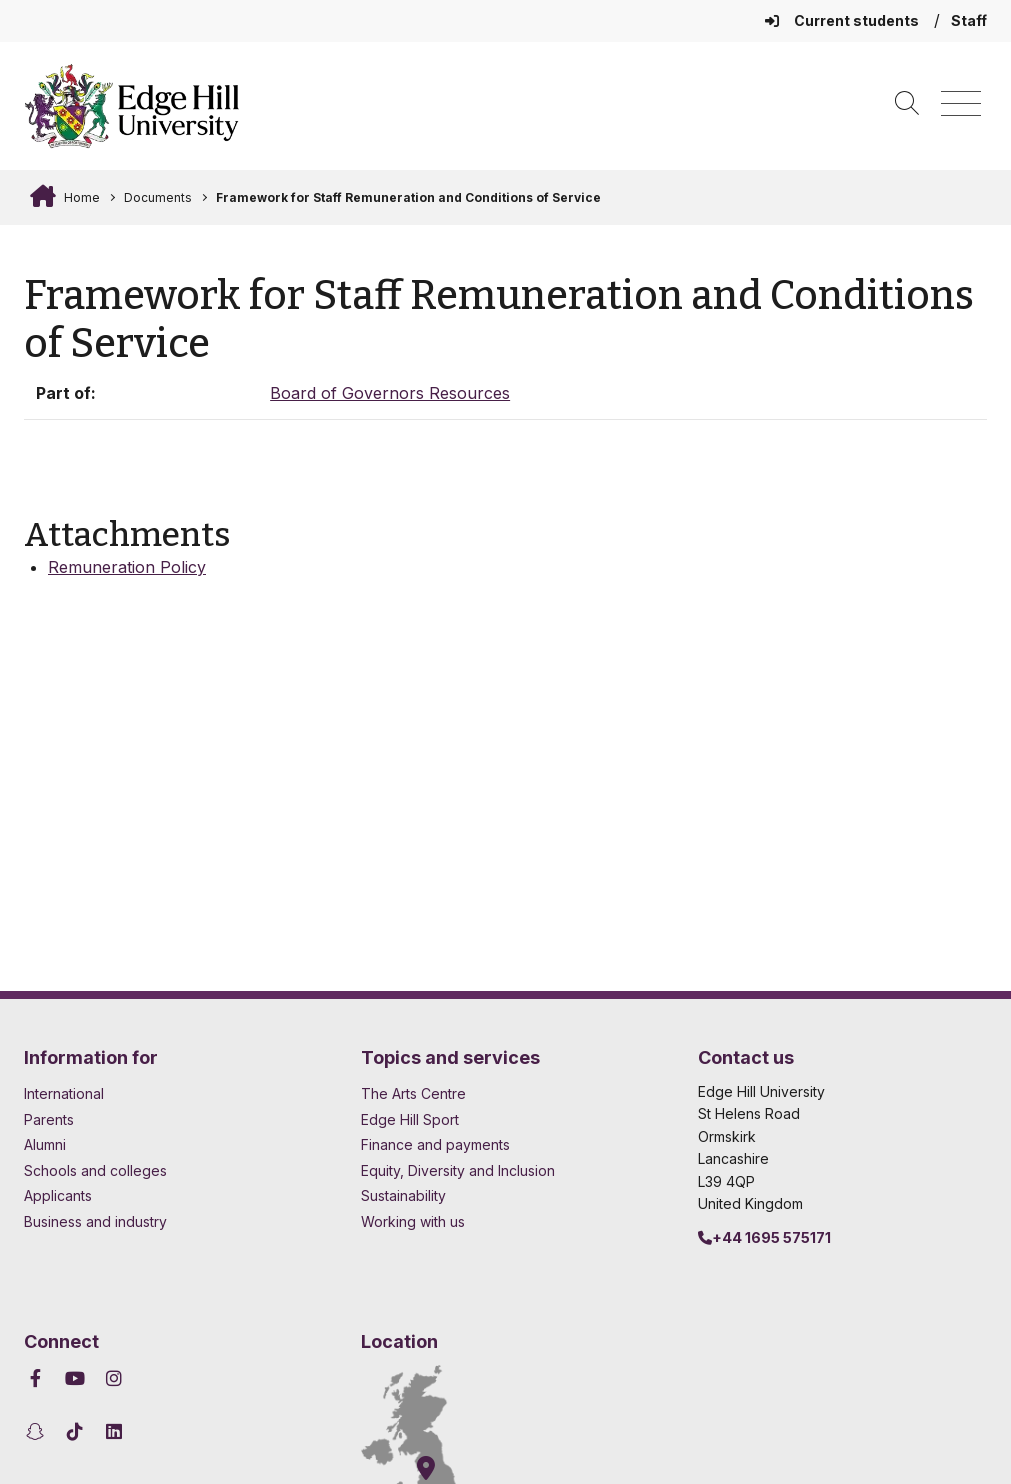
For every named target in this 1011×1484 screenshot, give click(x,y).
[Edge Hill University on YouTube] (75, 1378)
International (64, 1093)
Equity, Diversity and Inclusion (458, 1170)
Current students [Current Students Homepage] (843, 20)
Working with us (413, 1221)
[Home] (132, 106)
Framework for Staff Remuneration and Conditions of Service (408, 197)
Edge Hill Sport (410, 1119)
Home (80, 197)
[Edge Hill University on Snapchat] (38, 1431)
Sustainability (403, 1195)
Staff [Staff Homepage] (969, 20)
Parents (49, 1119)
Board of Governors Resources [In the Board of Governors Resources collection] (390, 393)
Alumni (45, 1144)
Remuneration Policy (127, 567)
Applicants (58, 1195)
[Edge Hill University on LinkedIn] (114, 1431)
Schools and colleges (95, 1170)
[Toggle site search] (907, 104)
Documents (158, 197)
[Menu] (961, 104)
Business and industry (95, 1221)
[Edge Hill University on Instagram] (114, 1378)
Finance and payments (435, 1144)
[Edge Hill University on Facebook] (38, 1378)
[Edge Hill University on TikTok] (75, 1431)
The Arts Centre (413, 1093)
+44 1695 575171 (764, 1237)
